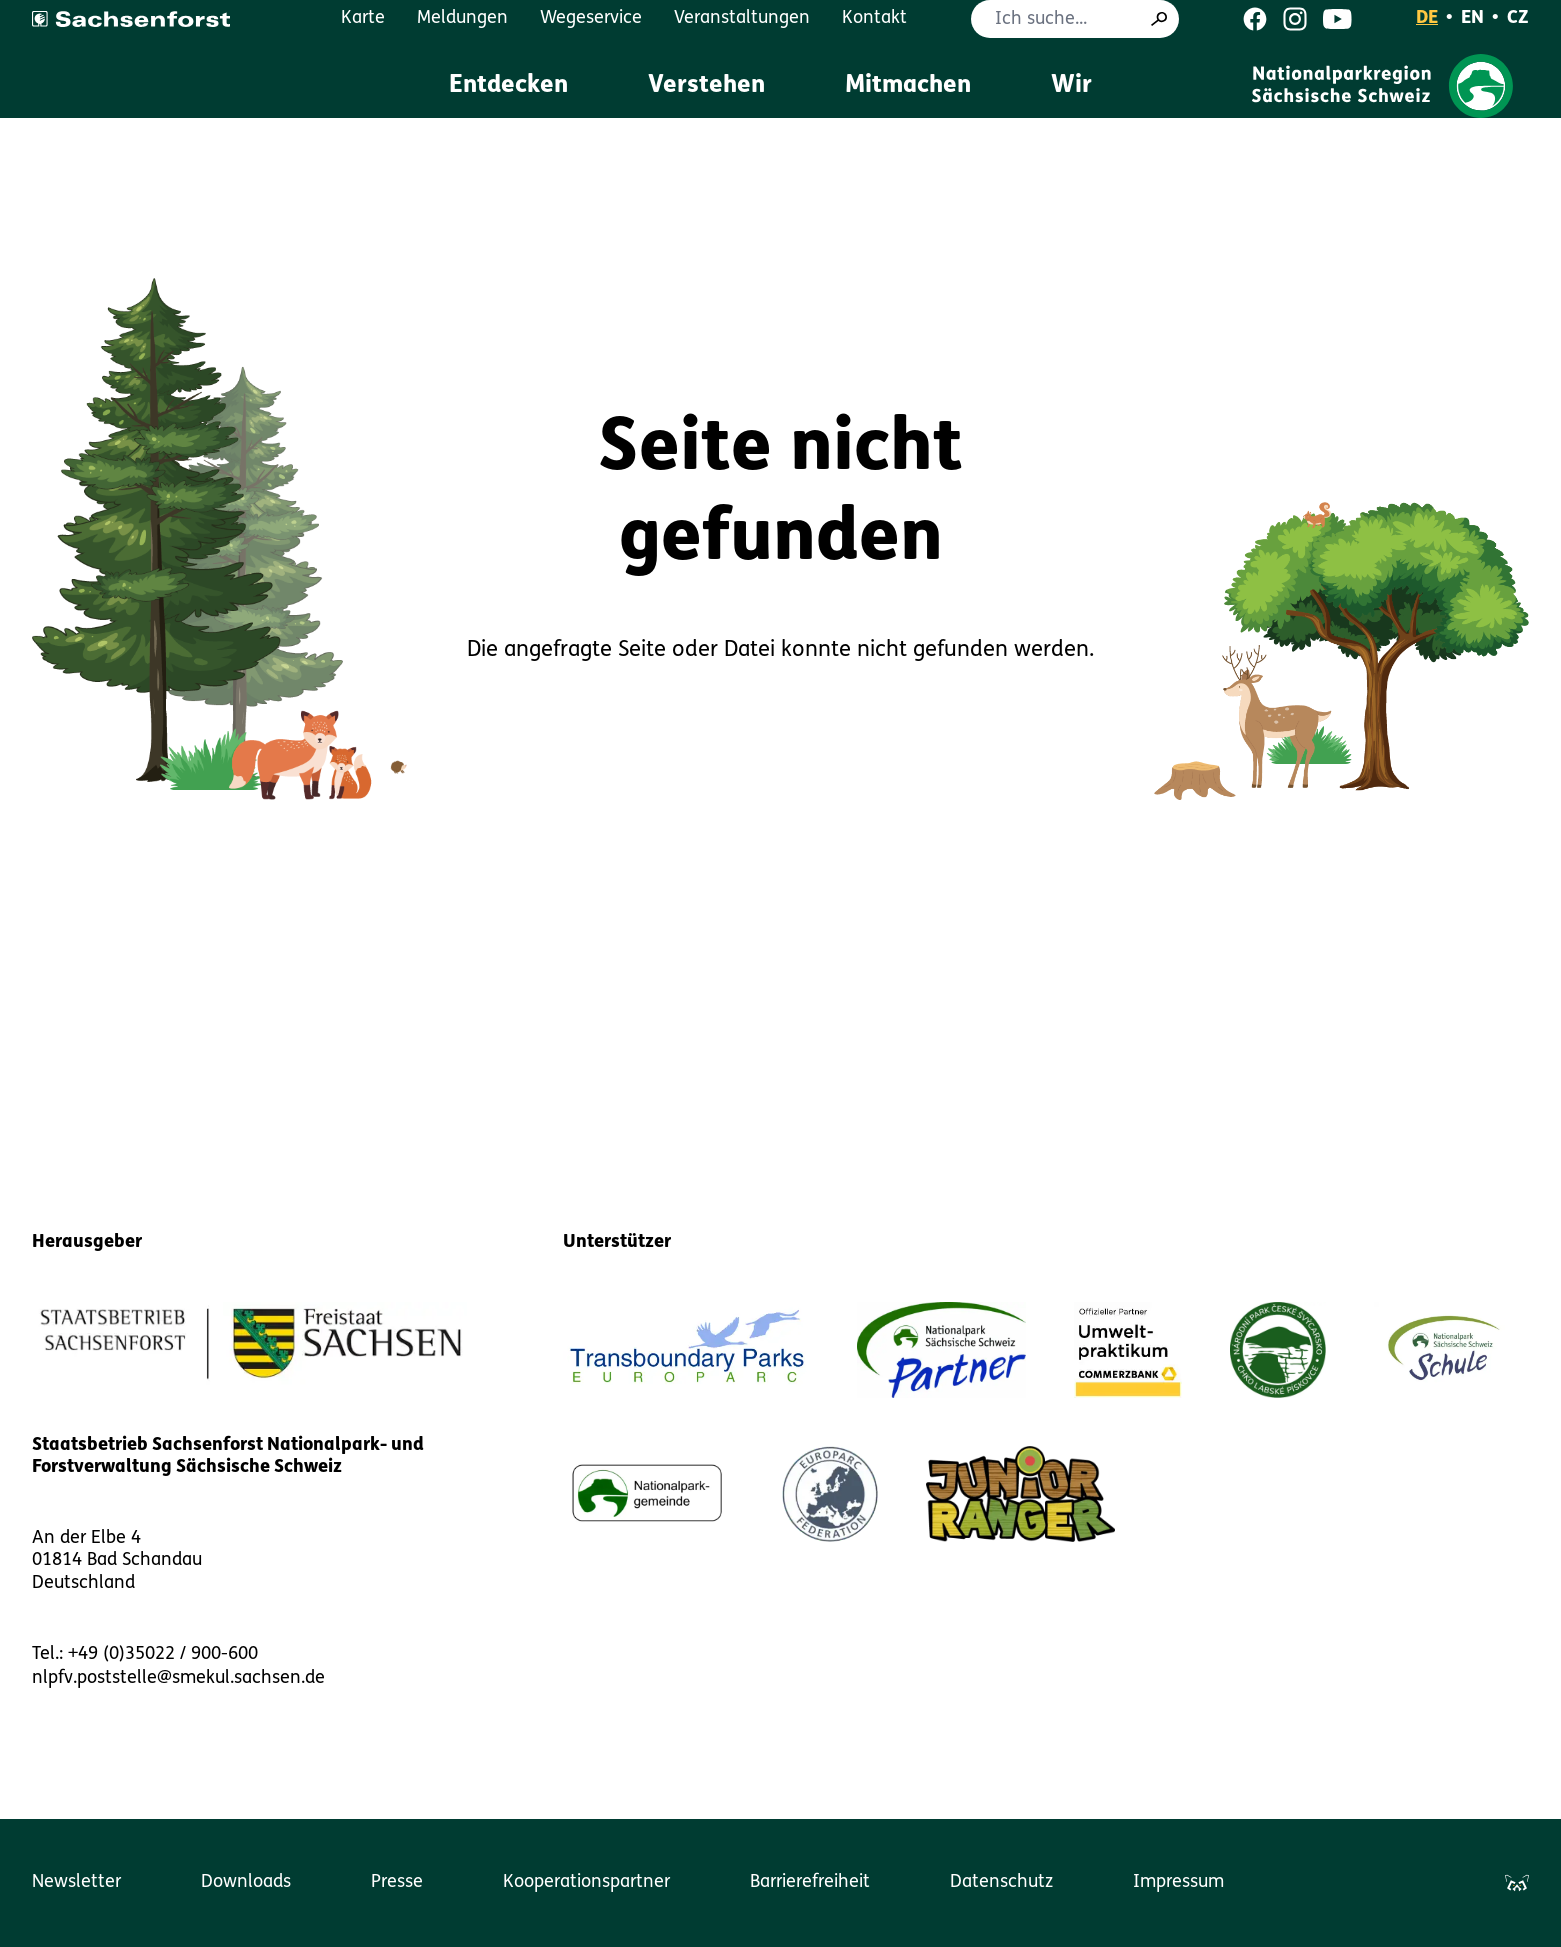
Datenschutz (1001, 1882)
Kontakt (874, 18)
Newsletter (76, 1882)
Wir (1071, 86)
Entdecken (508, 86)
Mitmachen (908, 86)
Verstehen (706, 86)
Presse (397, 1882)
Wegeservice (591, 18)
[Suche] (1159, 19)
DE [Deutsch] (1427, 18)
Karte (363, 18)
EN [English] (1472, 18)
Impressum (1178, 1882)
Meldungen (462, 18)
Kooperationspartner (586, 1882)
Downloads (246, 1882)
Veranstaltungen (742, 18)
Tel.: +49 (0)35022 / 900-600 (145, 1654)
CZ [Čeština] (1518, 18)
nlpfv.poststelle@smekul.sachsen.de (178, 1678)
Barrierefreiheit (810, 1882)
